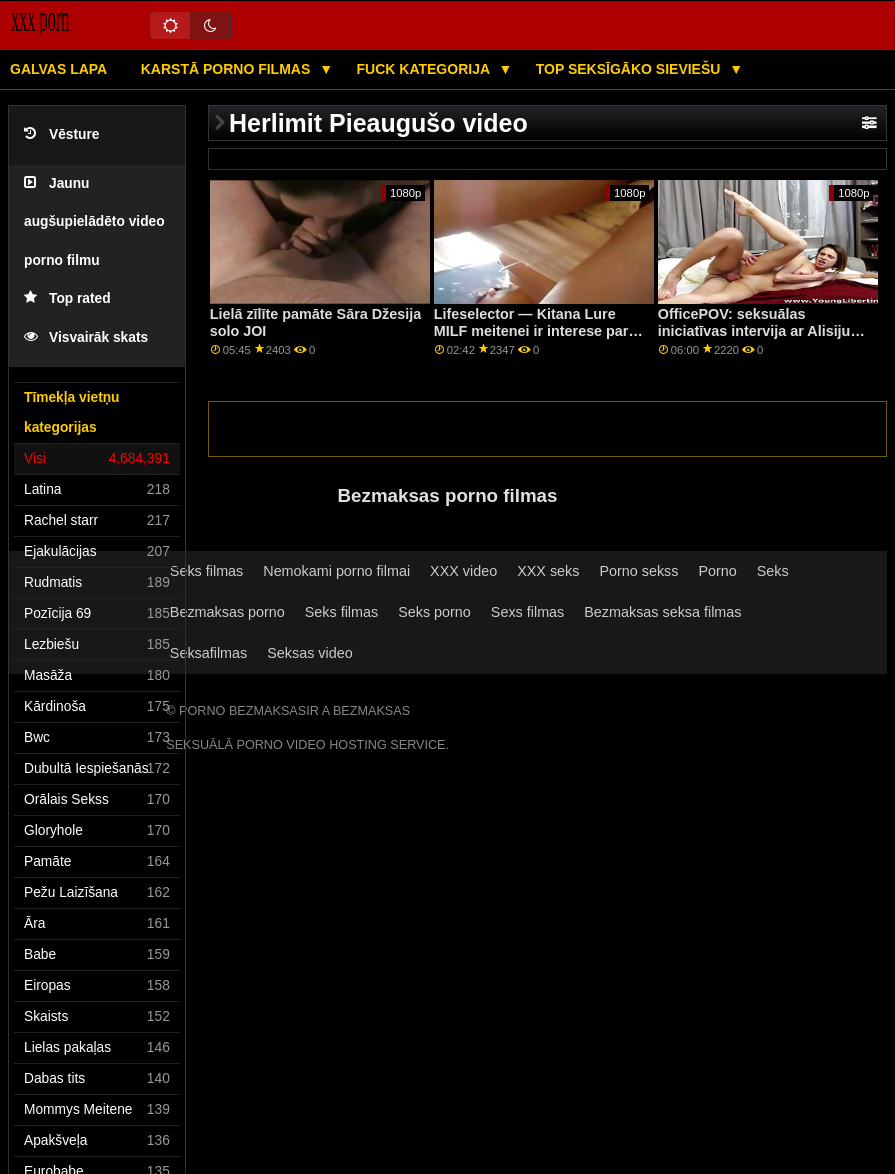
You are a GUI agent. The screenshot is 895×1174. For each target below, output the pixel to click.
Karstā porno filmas (227, 69)
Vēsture (61, 134)
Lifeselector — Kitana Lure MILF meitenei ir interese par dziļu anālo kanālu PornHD (531, 330)
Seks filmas (206, 571)
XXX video (463, 571)
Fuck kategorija (425, 69)
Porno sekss (638, 571)
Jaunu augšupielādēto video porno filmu (94, 222)
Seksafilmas (208, 653)
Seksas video (309, 653)
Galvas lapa (58, 69)
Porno (717, 571)
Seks (773, 571)
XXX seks (548, 571)
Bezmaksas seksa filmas (662, 612)
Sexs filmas (527, 612)
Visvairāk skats (86, 337)
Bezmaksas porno (227, 612)
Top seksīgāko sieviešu (630, 69)
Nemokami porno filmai (336, 571)
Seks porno (434, 612)
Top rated (67, 298)
